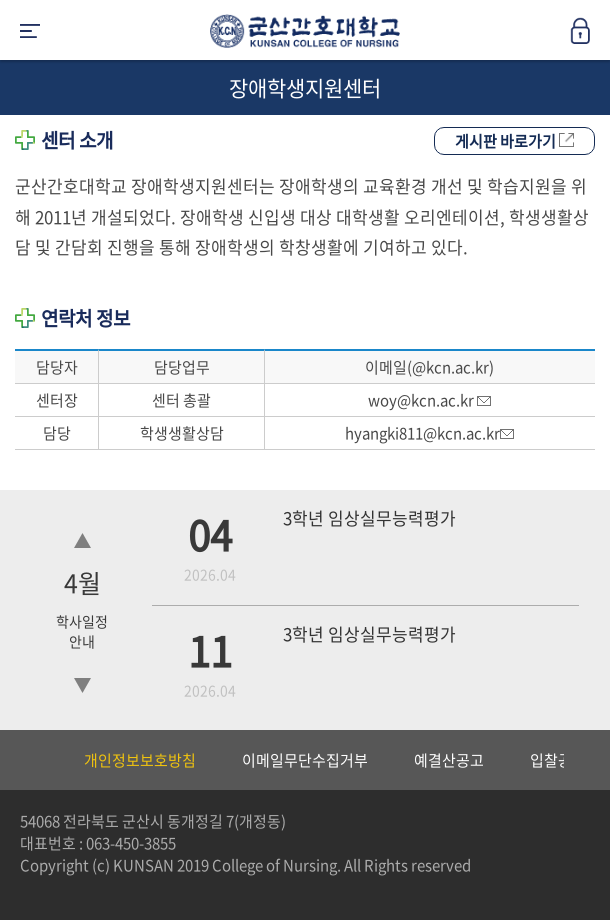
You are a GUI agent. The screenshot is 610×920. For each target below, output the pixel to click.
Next (585, 760)
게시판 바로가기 (514, 141)
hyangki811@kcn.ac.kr (429, 433)
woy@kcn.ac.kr (429, 400)
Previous (15, 760)
